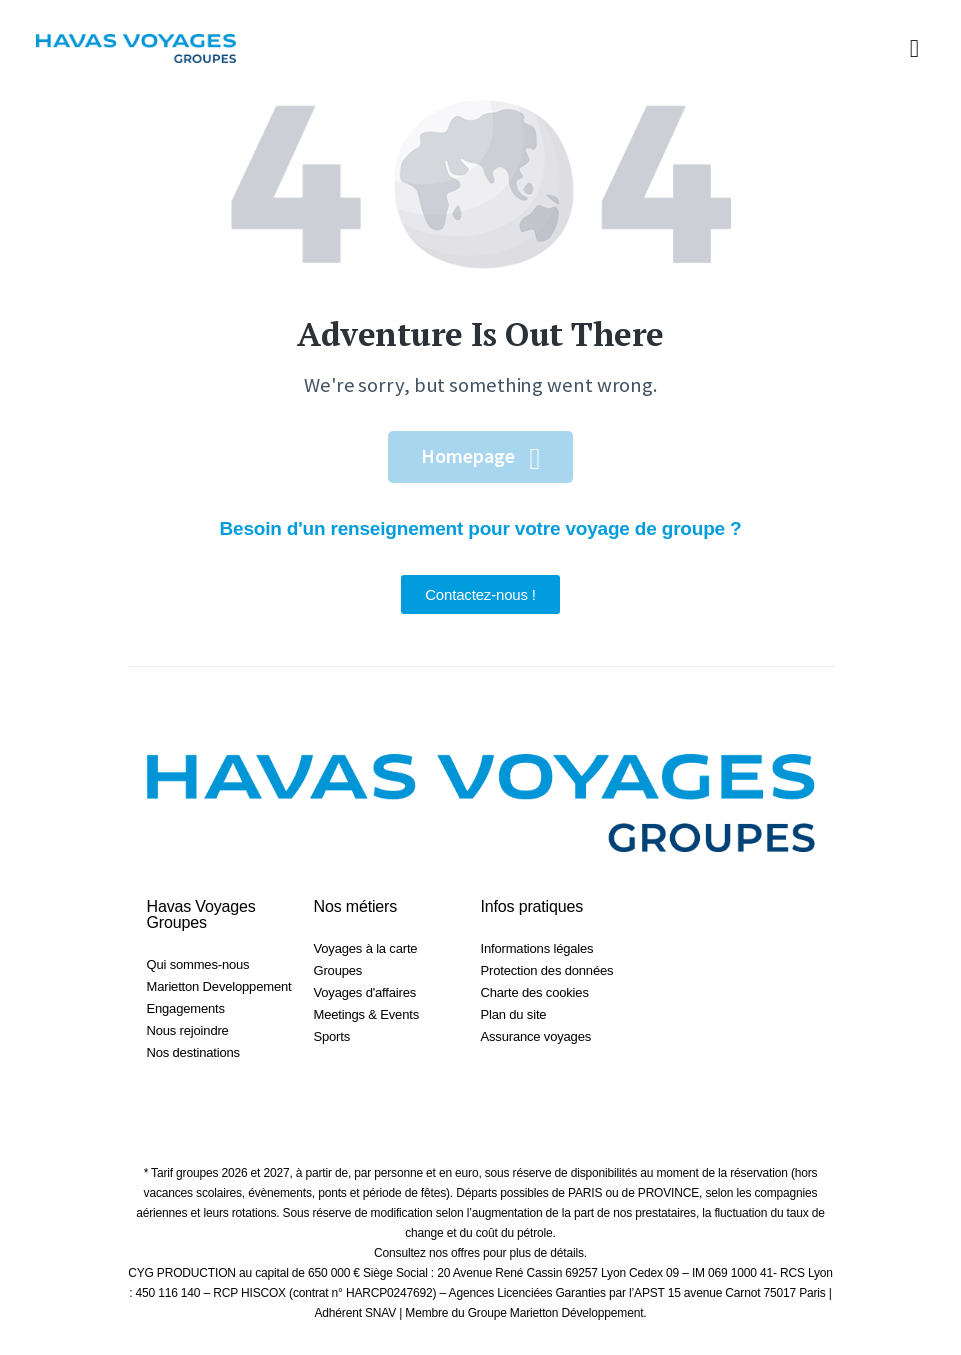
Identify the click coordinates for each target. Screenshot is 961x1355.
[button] (914, 49)
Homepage (467, 456)
